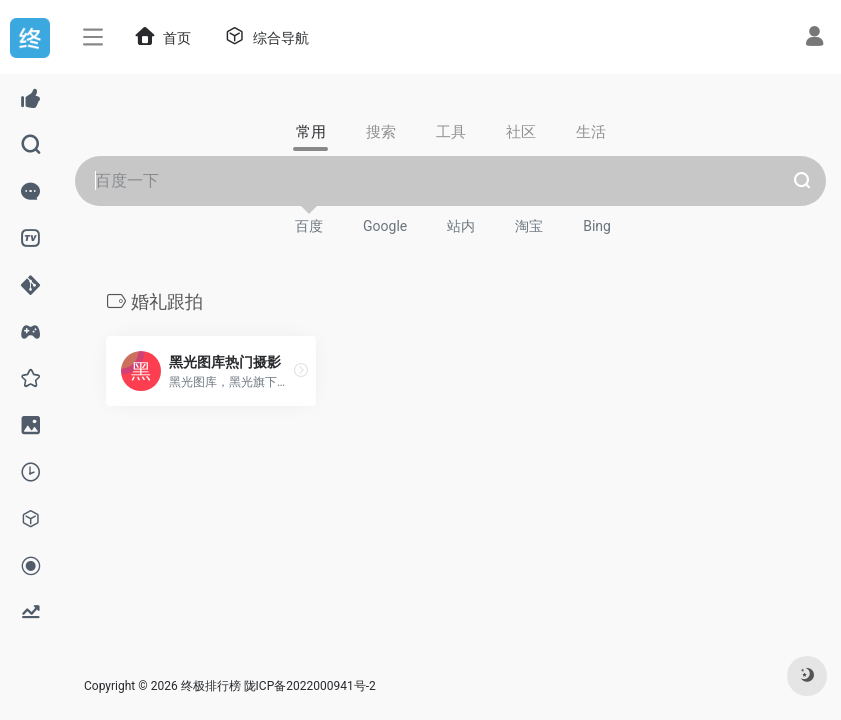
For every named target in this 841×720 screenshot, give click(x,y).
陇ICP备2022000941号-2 (311, 686)
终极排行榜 (211, 686)
